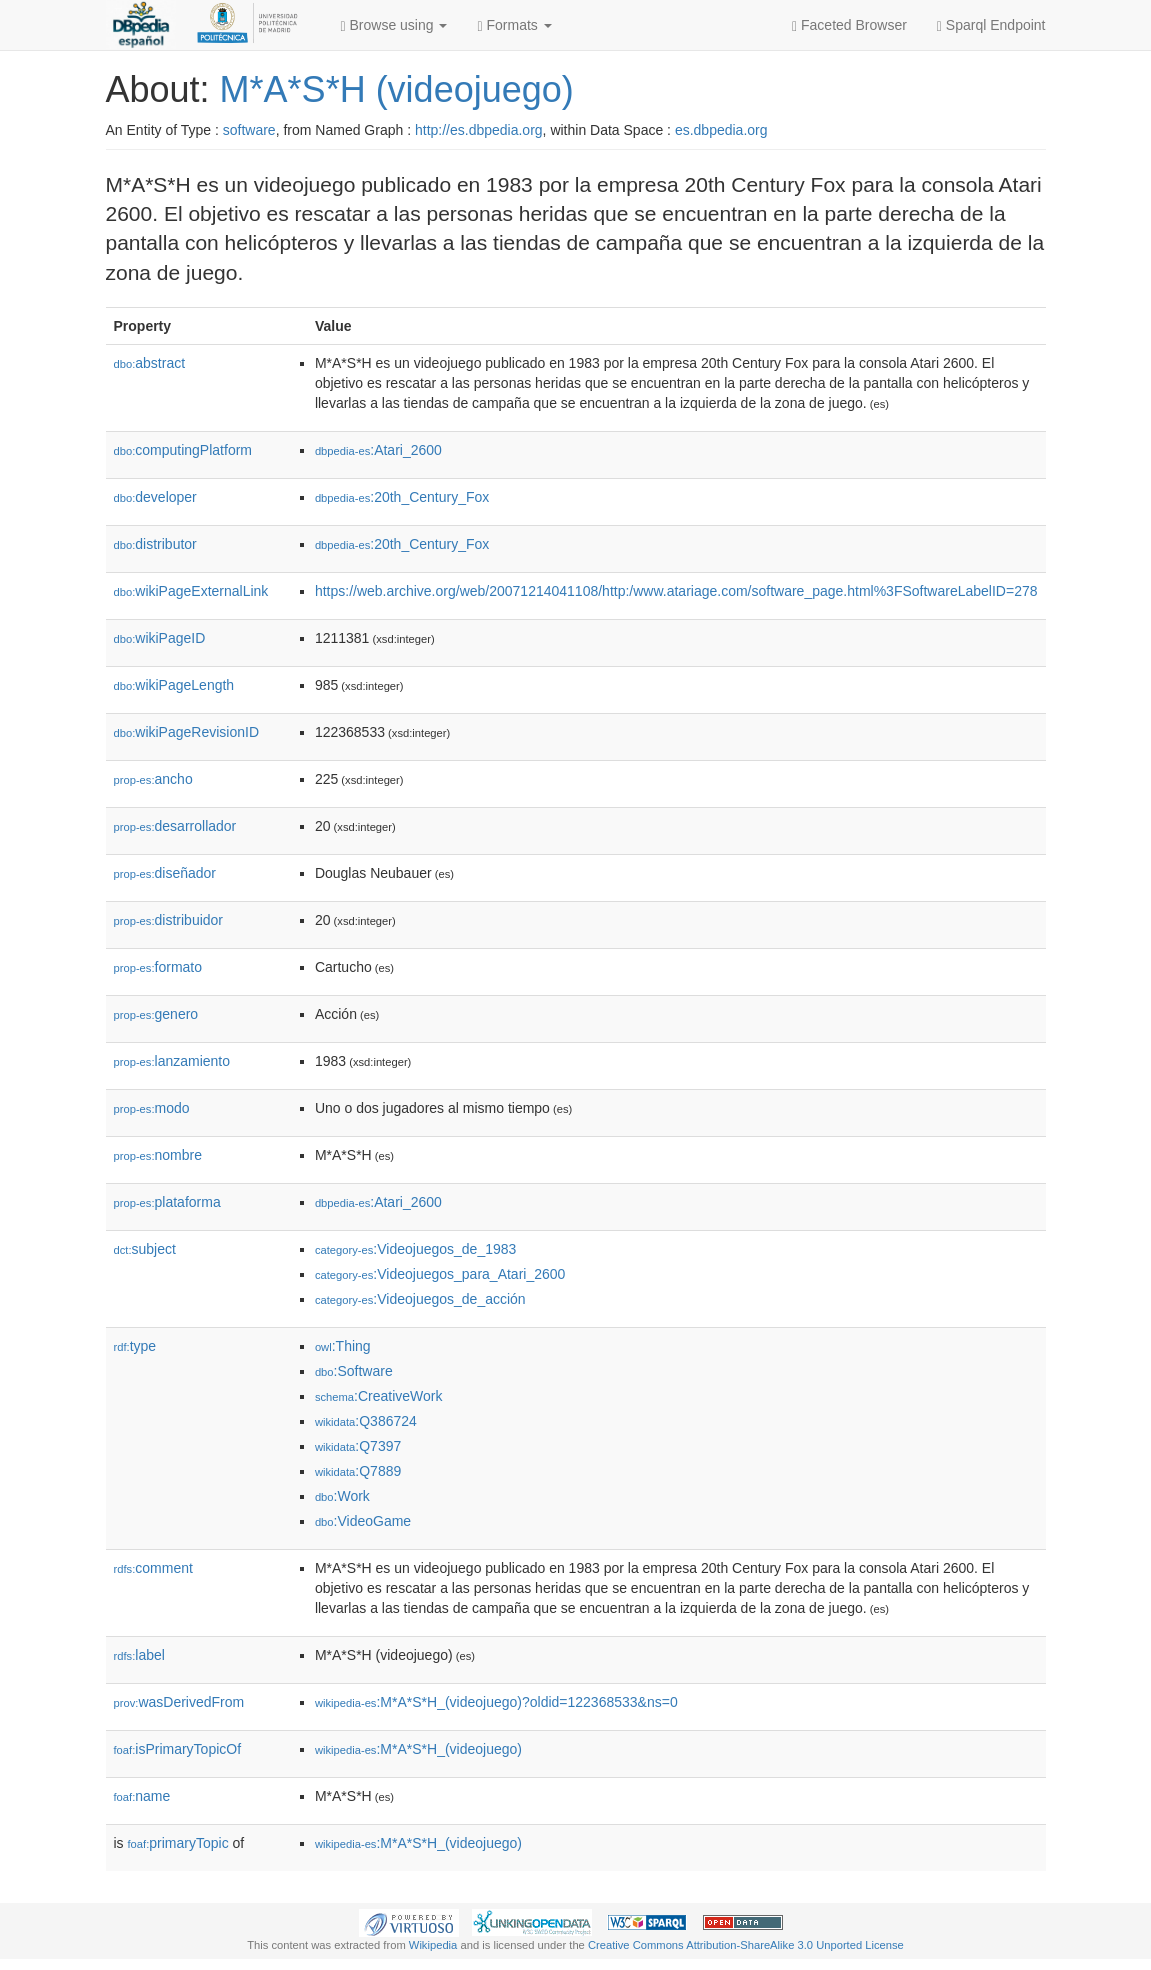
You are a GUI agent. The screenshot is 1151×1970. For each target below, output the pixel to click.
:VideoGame (363, 1521)
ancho (153, 779)
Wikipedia (433, 1945)
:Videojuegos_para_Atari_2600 (440, 1274)
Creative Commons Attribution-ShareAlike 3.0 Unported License (746, 1945)
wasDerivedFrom (179, 1702)
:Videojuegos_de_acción (420, 1299)
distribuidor (169, 920)
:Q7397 (358, 1446)
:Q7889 (358, 1471)
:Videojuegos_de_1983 (415, 1249)
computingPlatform (183, 450)
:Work (342, 1496)
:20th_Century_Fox (402, 497)
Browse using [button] (394, 25)
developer (155, 497)
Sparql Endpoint (991, 25)
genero (156, 1014)
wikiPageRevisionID (187, 732)
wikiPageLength (174, 685)
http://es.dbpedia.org (479, 130)
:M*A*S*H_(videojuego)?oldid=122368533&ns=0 (496, 1702)
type (135, 1346)
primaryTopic (178, 1843)
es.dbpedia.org (721, 130)
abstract (150, 363)
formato (158, 967)
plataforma (167, 1202)
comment (153, 1568)
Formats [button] (514, 25)
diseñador (165, 873)
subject (145, 1249)
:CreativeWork (379, 1396)
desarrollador (175, 826)
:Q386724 (366, 1421)
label (139, 1655)
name (142, 1796)
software (249, 130)
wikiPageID (160, 638)
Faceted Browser (849, 25)
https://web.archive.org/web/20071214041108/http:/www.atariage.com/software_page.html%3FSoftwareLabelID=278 (676, 591)
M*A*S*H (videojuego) (397, 89)
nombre (158, 1155)
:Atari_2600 (378, 450)
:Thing (343, 1346)
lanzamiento (172, 1061)
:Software (354, 1371)
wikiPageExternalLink (191, 591)
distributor (155, 544)
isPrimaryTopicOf (178, 1749)
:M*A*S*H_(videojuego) (418, 1749)
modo (152, 1108)
